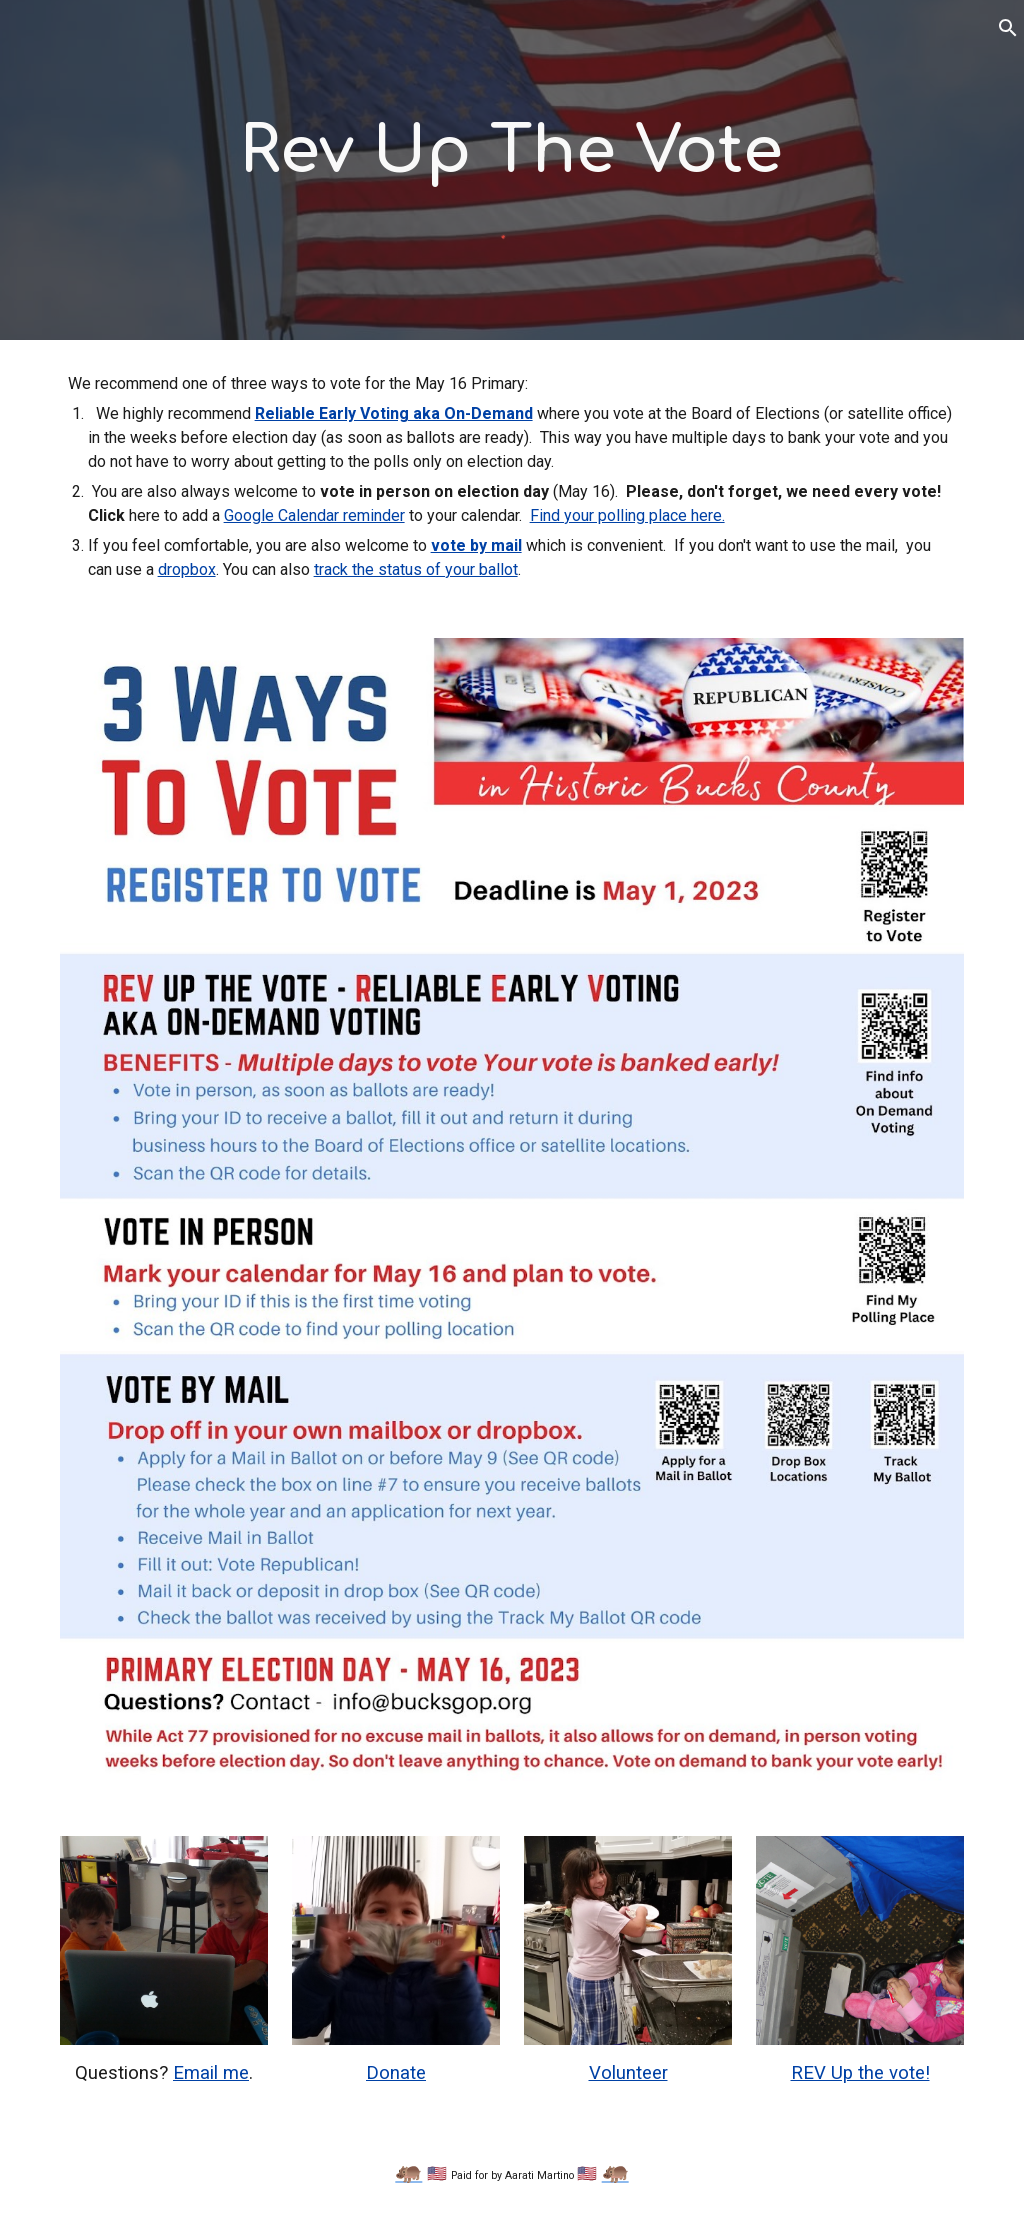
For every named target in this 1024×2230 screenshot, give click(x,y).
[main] (511, 152)
